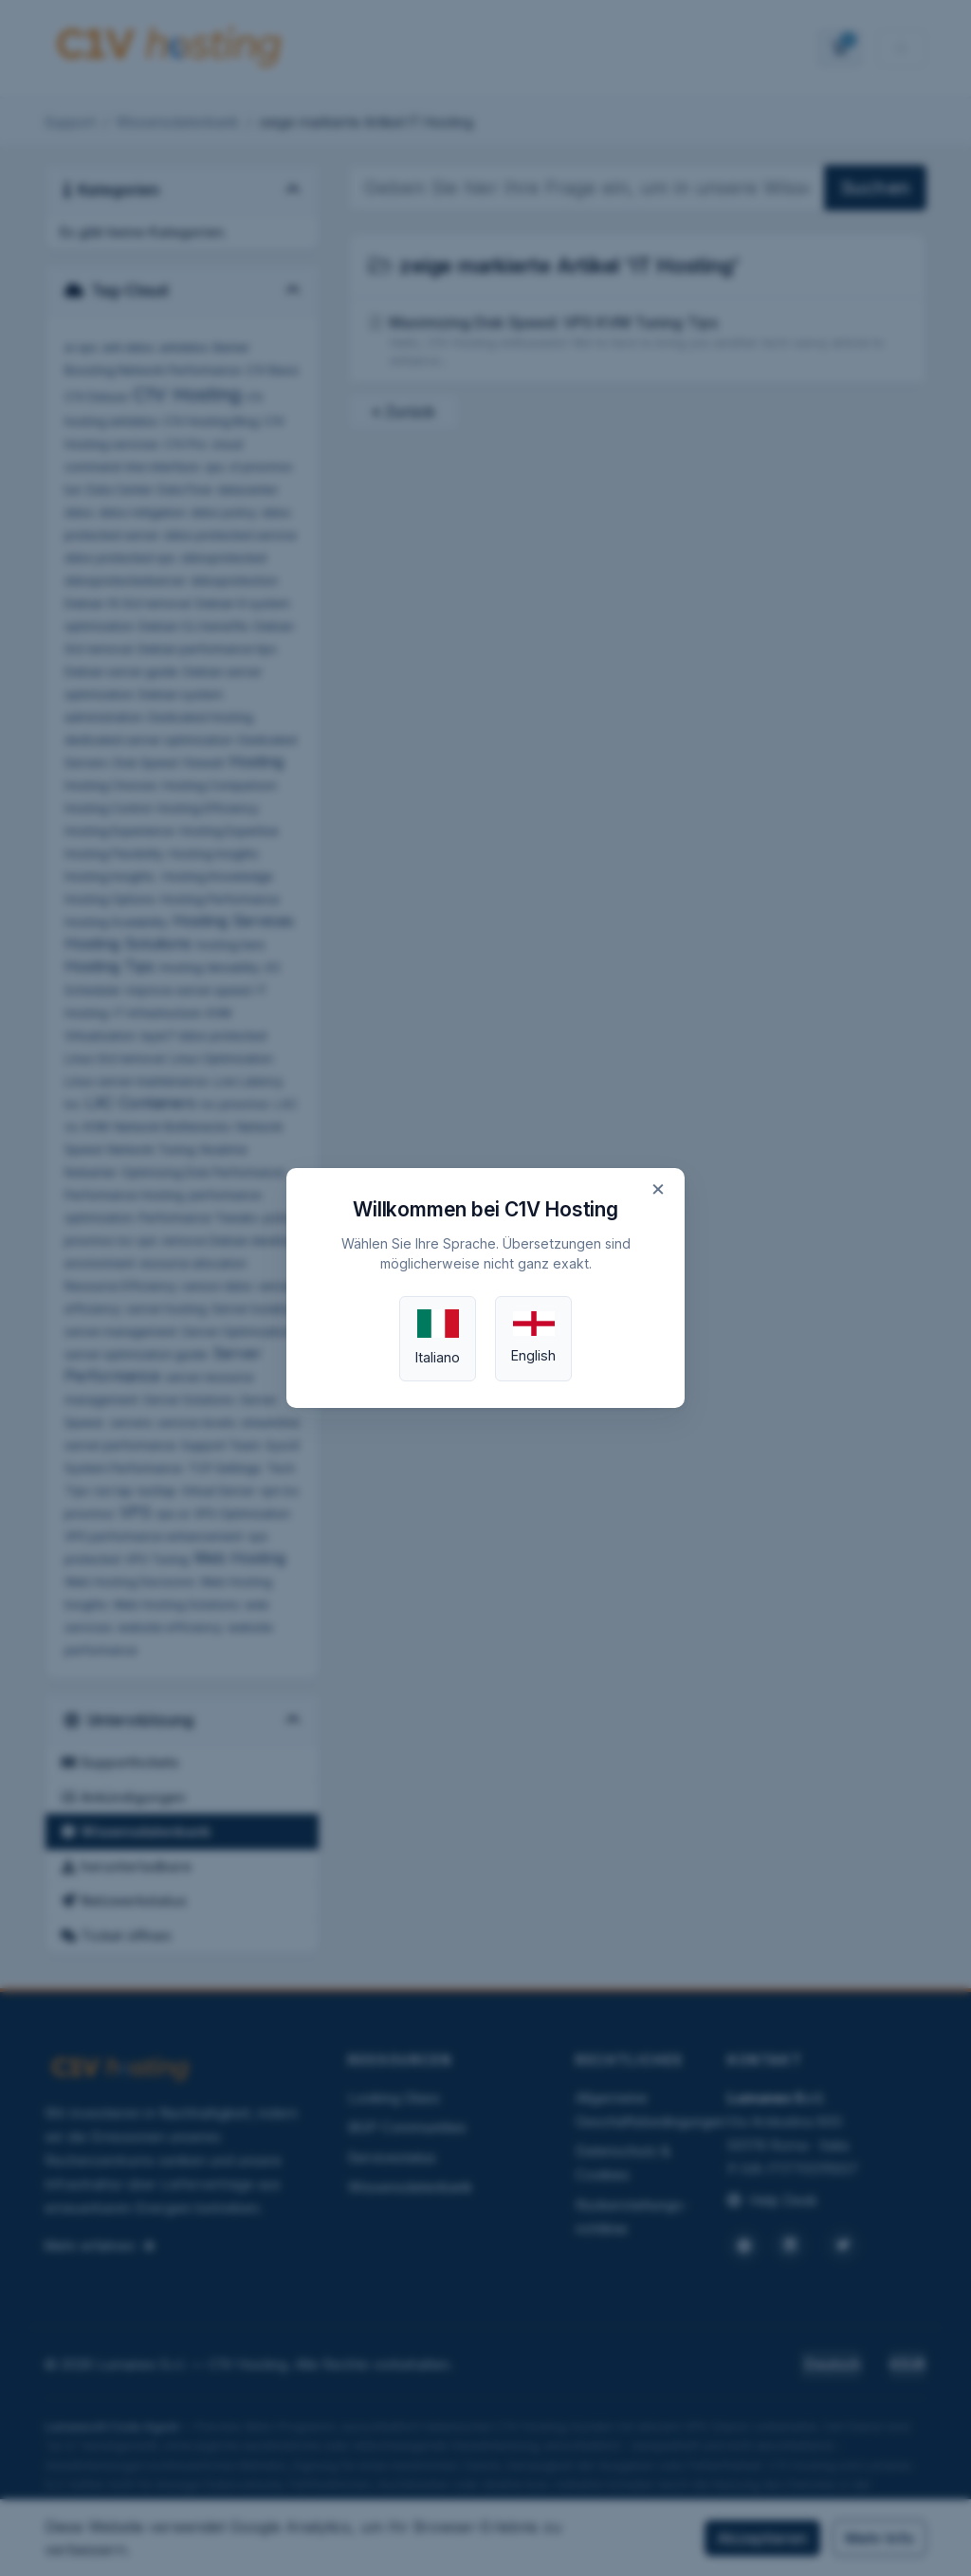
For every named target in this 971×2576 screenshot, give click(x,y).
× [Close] (658, 1188)
